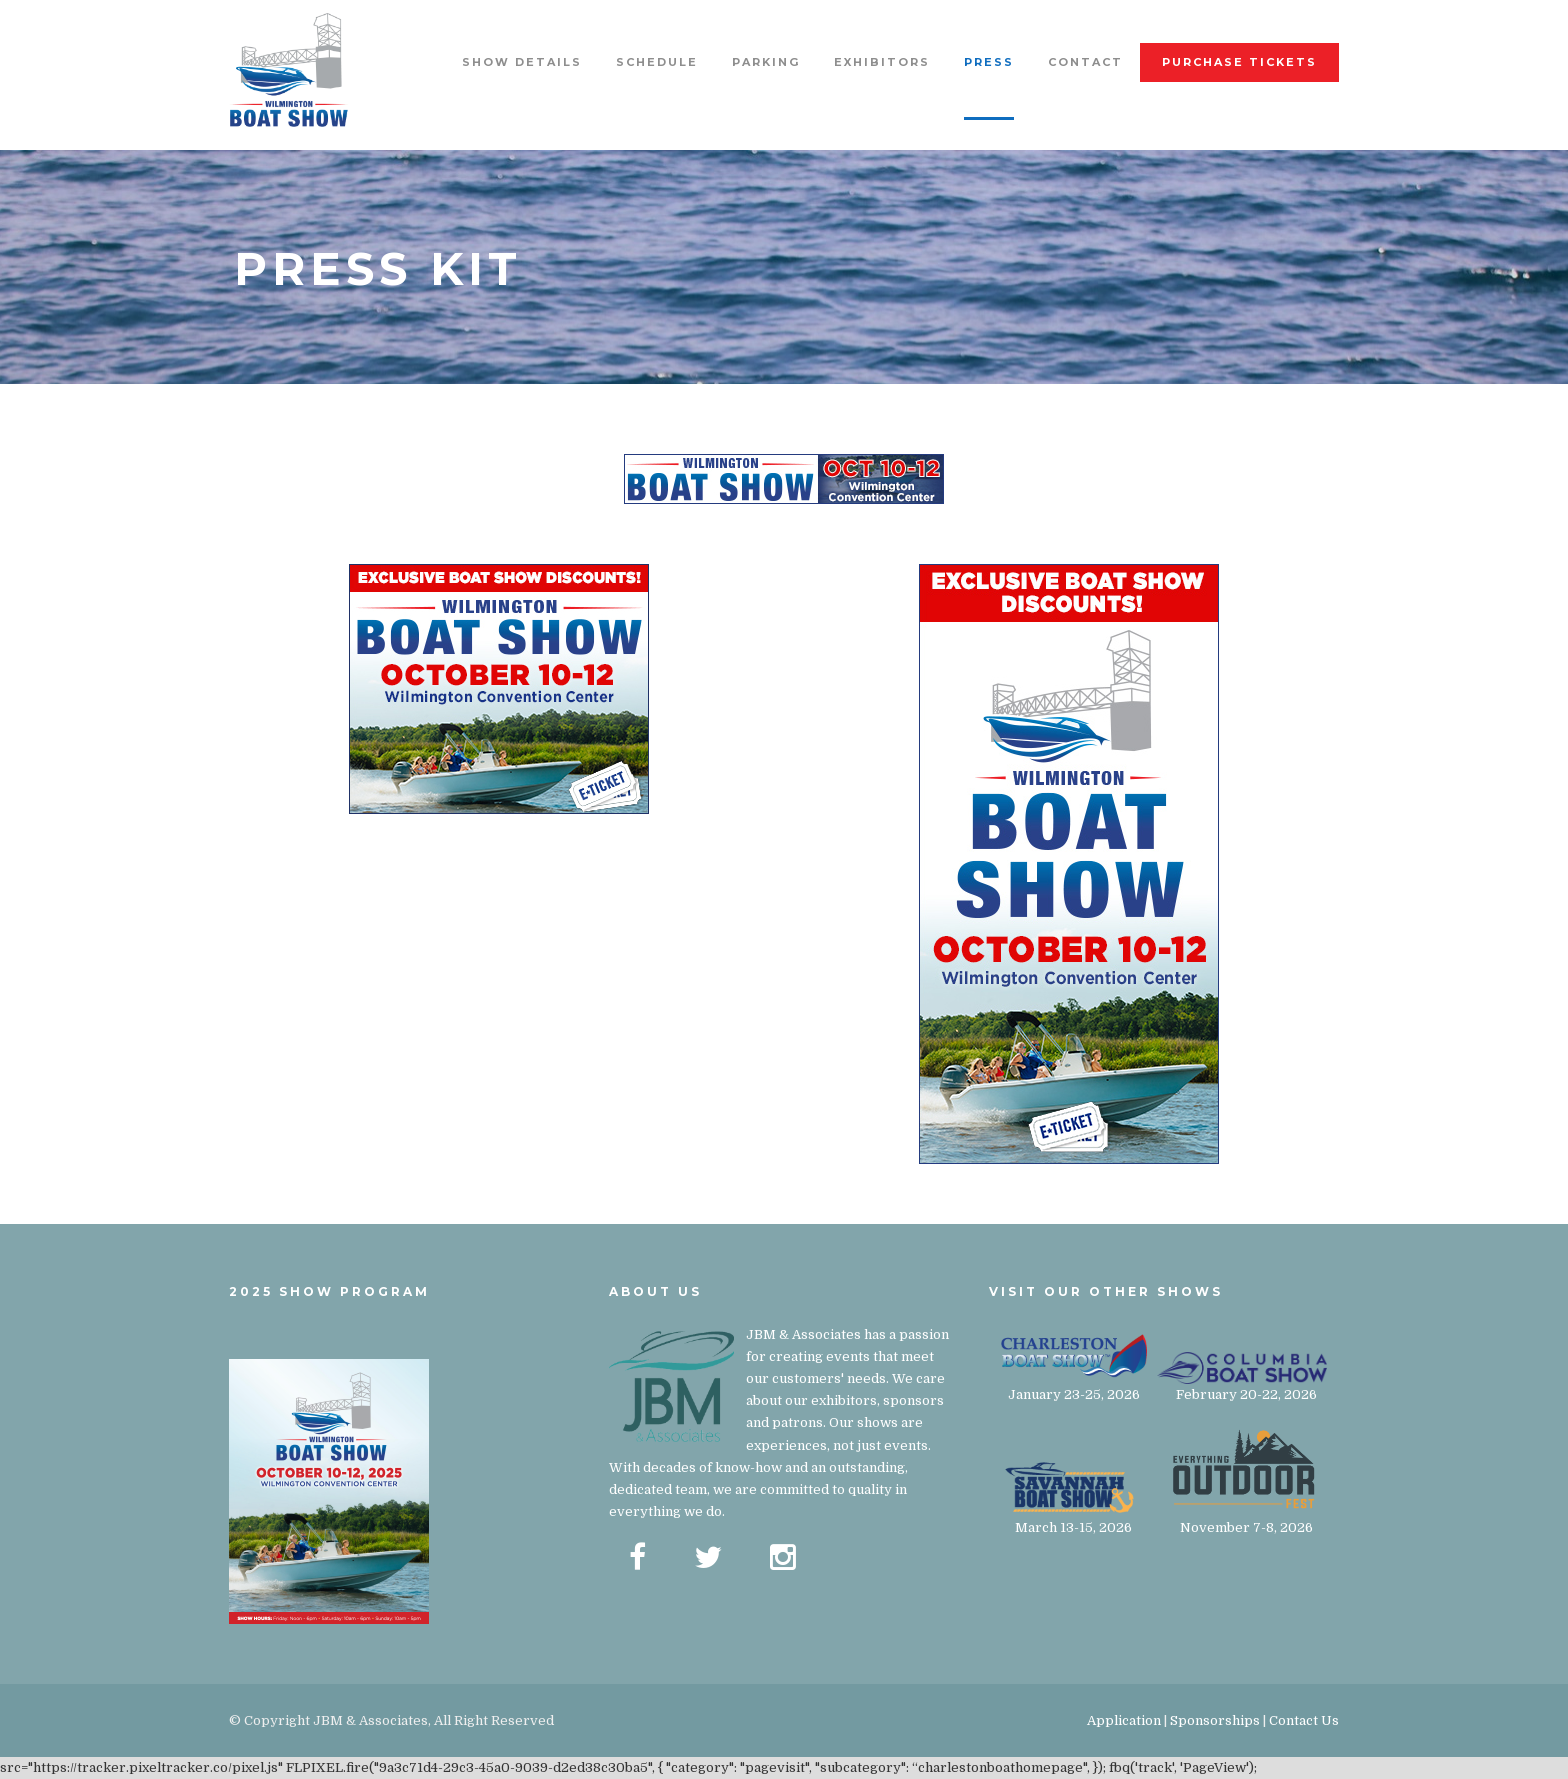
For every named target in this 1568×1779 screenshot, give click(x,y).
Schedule (657, 62)
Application (1124, 1720)
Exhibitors (882, 62)
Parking (766, 62)
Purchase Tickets (1239, 62)
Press (989, 62)
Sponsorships (1215, 1720)
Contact (1085, 62)
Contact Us (1304, 1720)
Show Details (522, 62)
